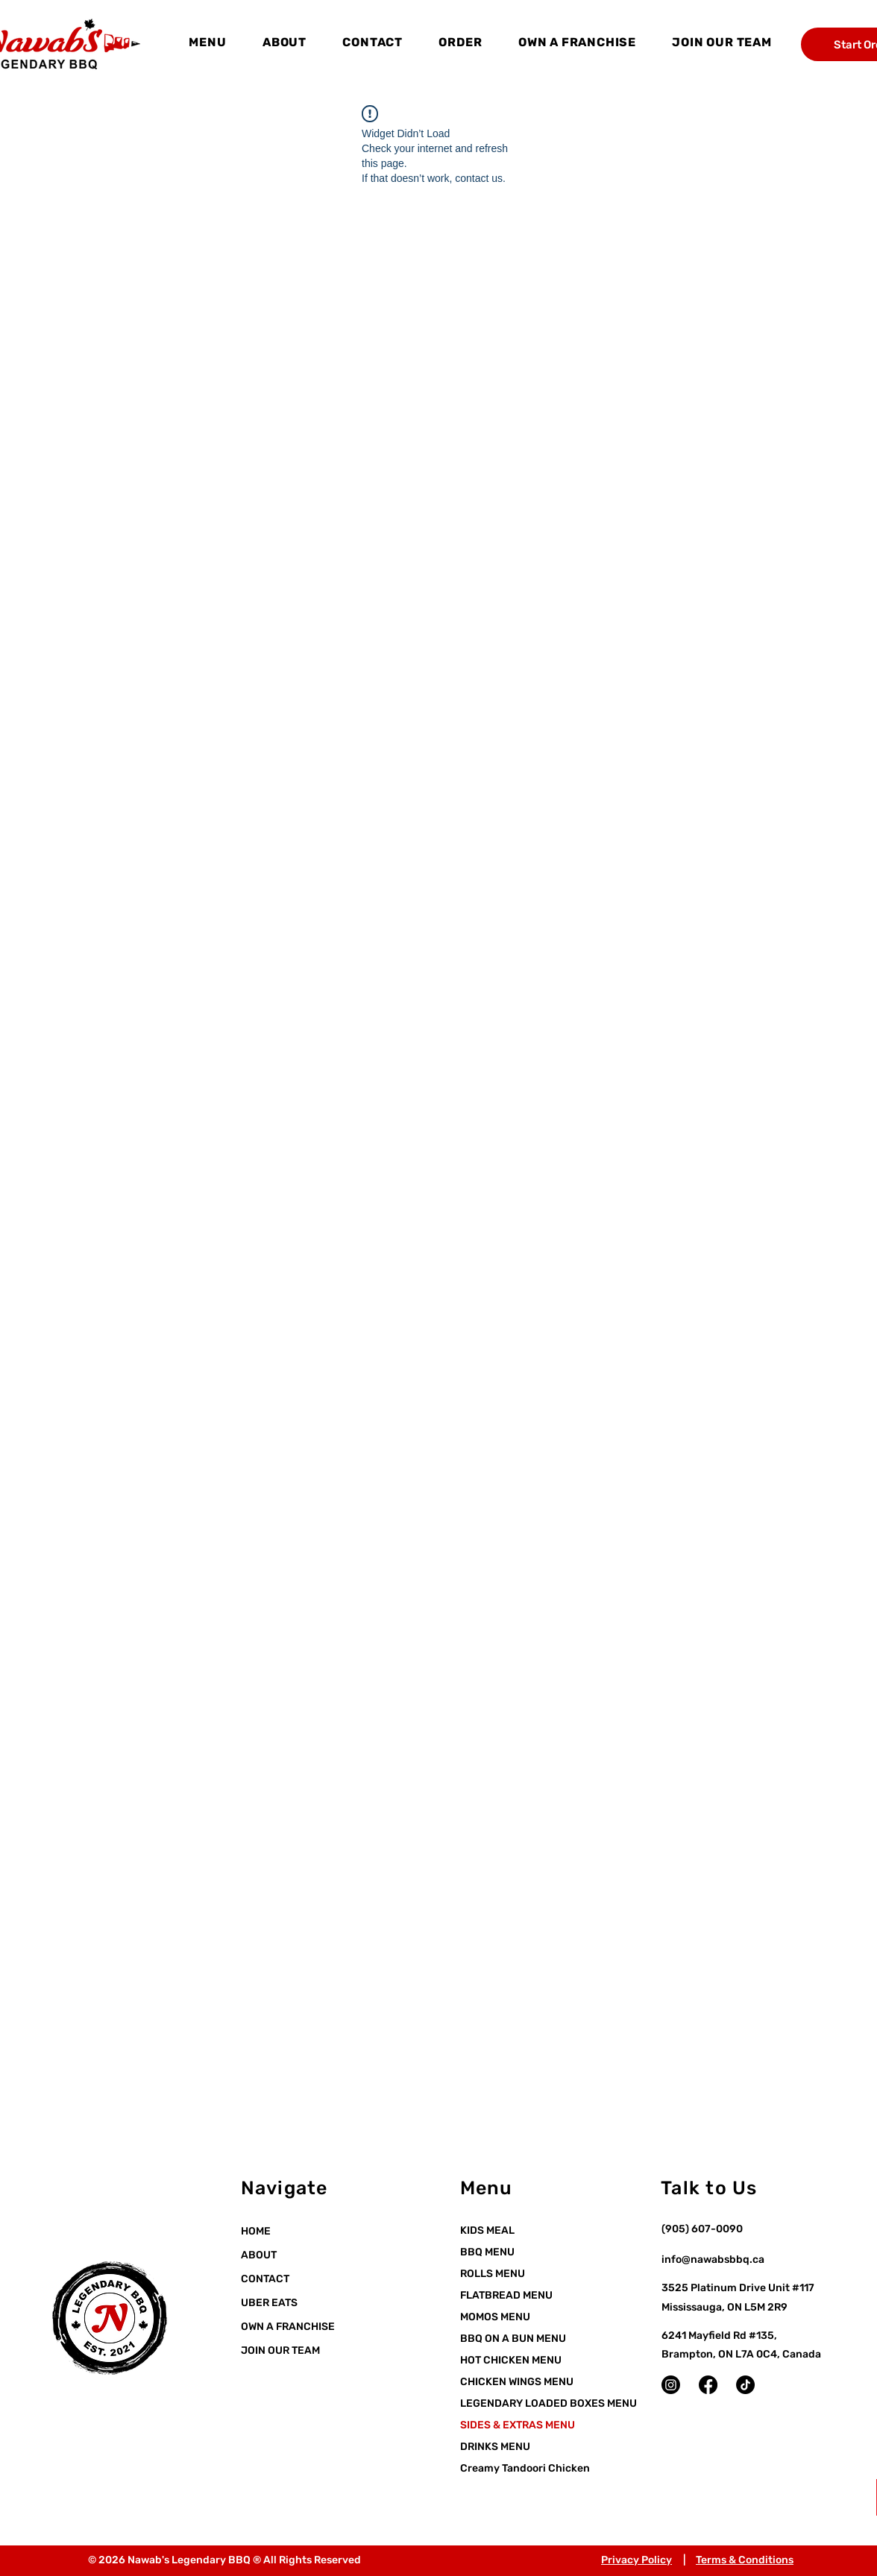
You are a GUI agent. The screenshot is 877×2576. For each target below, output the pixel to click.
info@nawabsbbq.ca (712, 2259)
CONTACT (265, 2279)
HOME (256, 2231)
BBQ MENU (487, 2252)
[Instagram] (670, 2384)
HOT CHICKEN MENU (511, 2360)
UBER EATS (269, 2302)
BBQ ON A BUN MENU (513, 2338)
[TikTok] (745, 2384)
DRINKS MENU (495, 2446)
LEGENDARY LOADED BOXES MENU (548, 2403)
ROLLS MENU (492, 2273)
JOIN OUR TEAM (280, 2350)
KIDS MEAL (487, 2230)
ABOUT (259, 2255)
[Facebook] (708, 2384)
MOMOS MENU (495, 2317)
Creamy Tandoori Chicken (525, 2468)
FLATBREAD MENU (506, 2295)
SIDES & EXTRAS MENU (517, 2425)
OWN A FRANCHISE (288, 2326)
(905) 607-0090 (702, 2229)
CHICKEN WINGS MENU (516, 2381)
